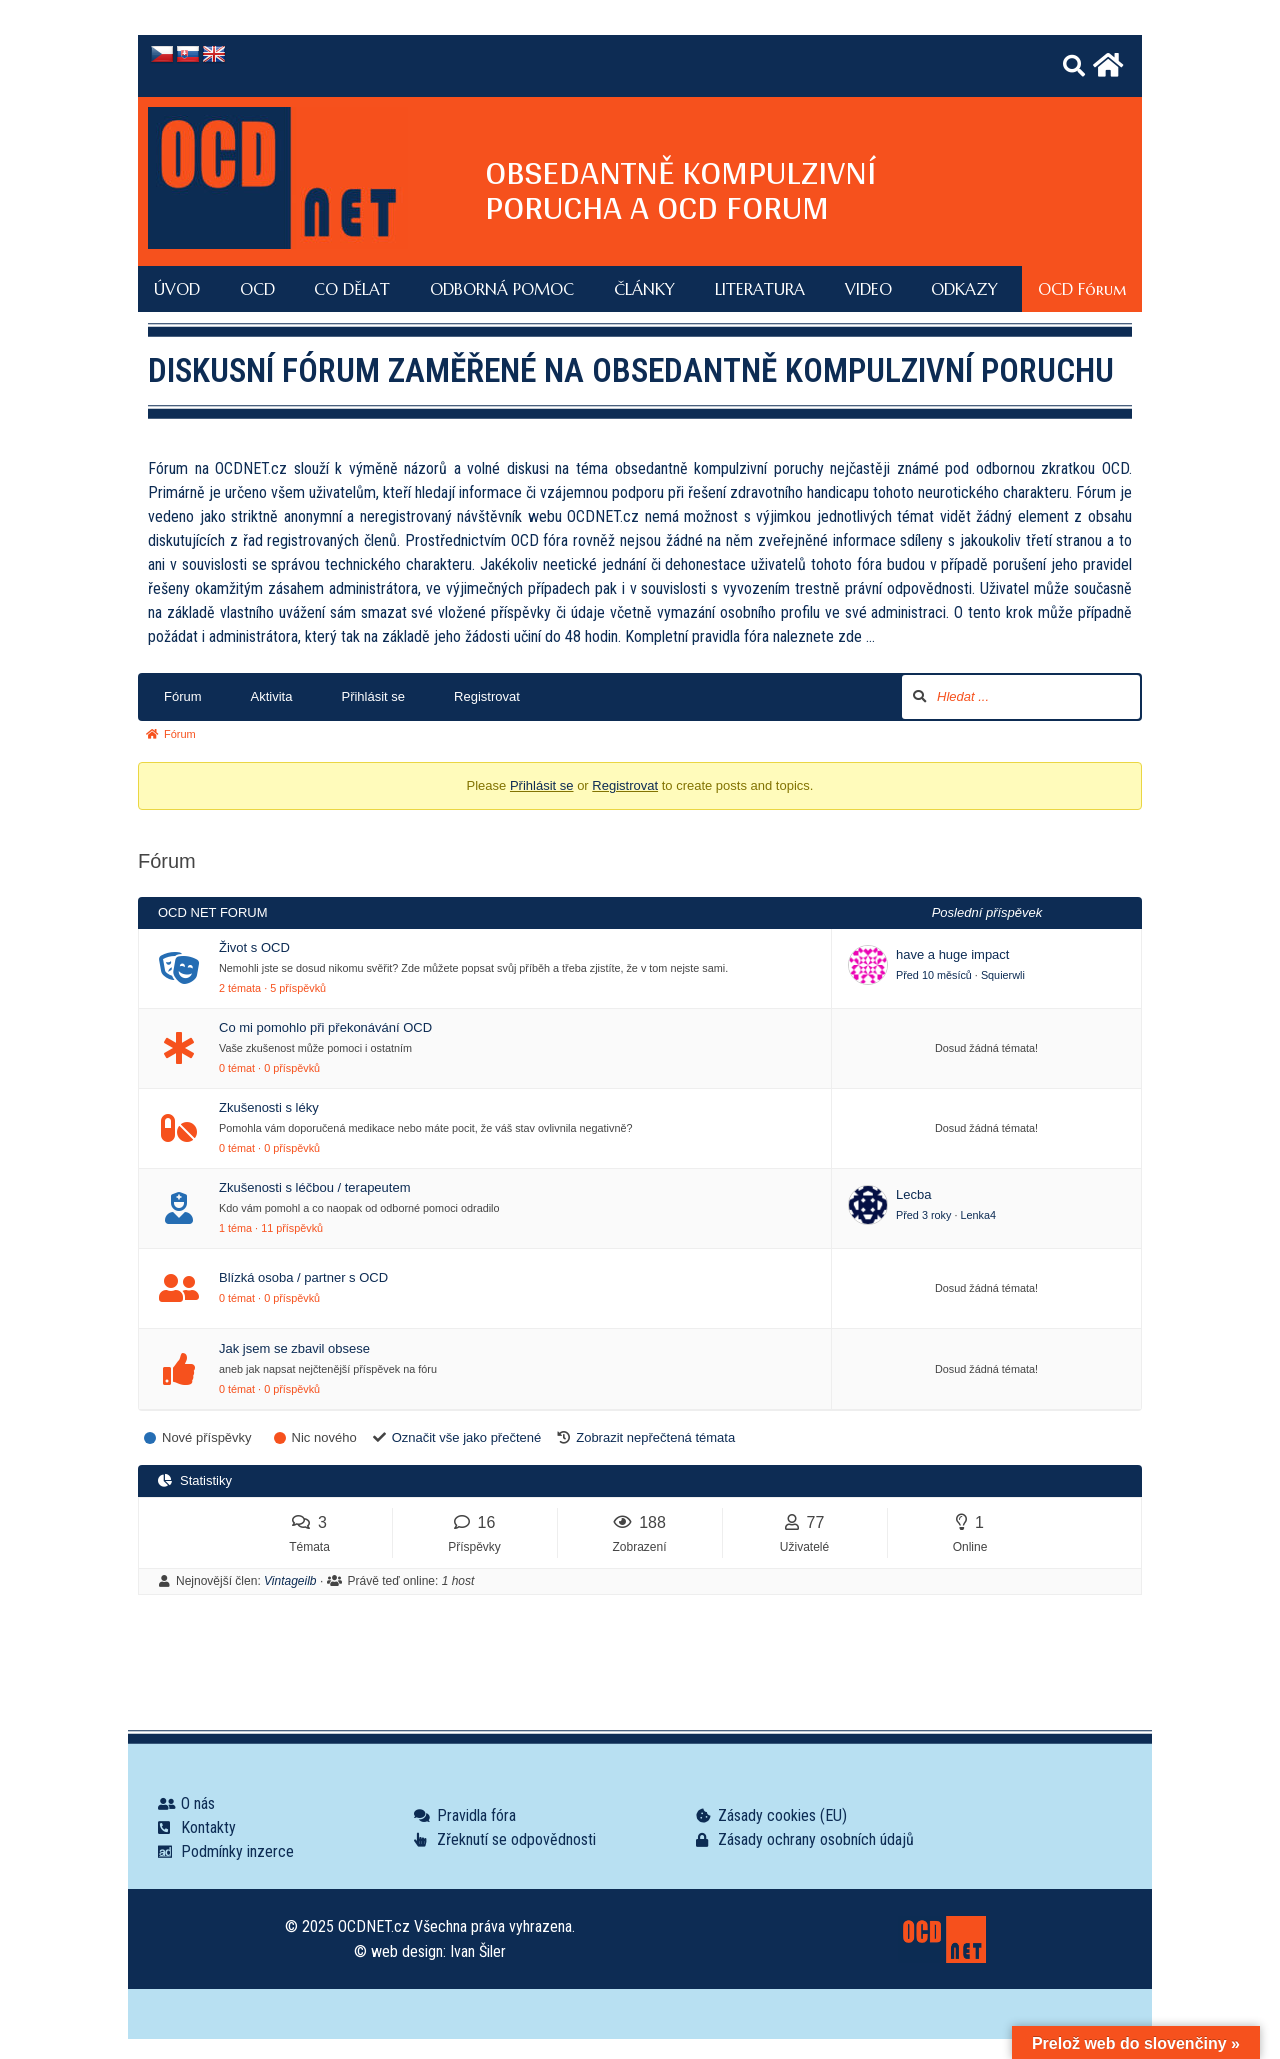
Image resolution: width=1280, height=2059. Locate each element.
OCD (257, 289)
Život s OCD (254, 947)
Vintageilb (290, 1581)
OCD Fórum (1082, 289)
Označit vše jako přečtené (467, 1437)
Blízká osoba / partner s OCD (303, 1277)
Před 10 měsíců (934, 975)
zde (850, 636)
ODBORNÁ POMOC (502, 289)
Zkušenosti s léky (269, 1107)
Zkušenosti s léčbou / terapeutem (315, 1187)
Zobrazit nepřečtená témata (655, 1437)
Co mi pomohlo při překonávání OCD (325, 1027)
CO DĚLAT (352, 289)
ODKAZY (964, 289)
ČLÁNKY (644, 289)
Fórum (183, 696)
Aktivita (272, 696)
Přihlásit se (373, 696)
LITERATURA (760, 289)
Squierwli (1003, 975)
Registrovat (487, 696)
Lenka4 (978, 1215)
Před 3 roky (923, 1215)
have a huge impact (952, 954)
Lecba (913, 1194)
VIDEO (868, 289)
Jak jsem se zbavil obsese (294, 1348)
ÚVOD (177, 289)
